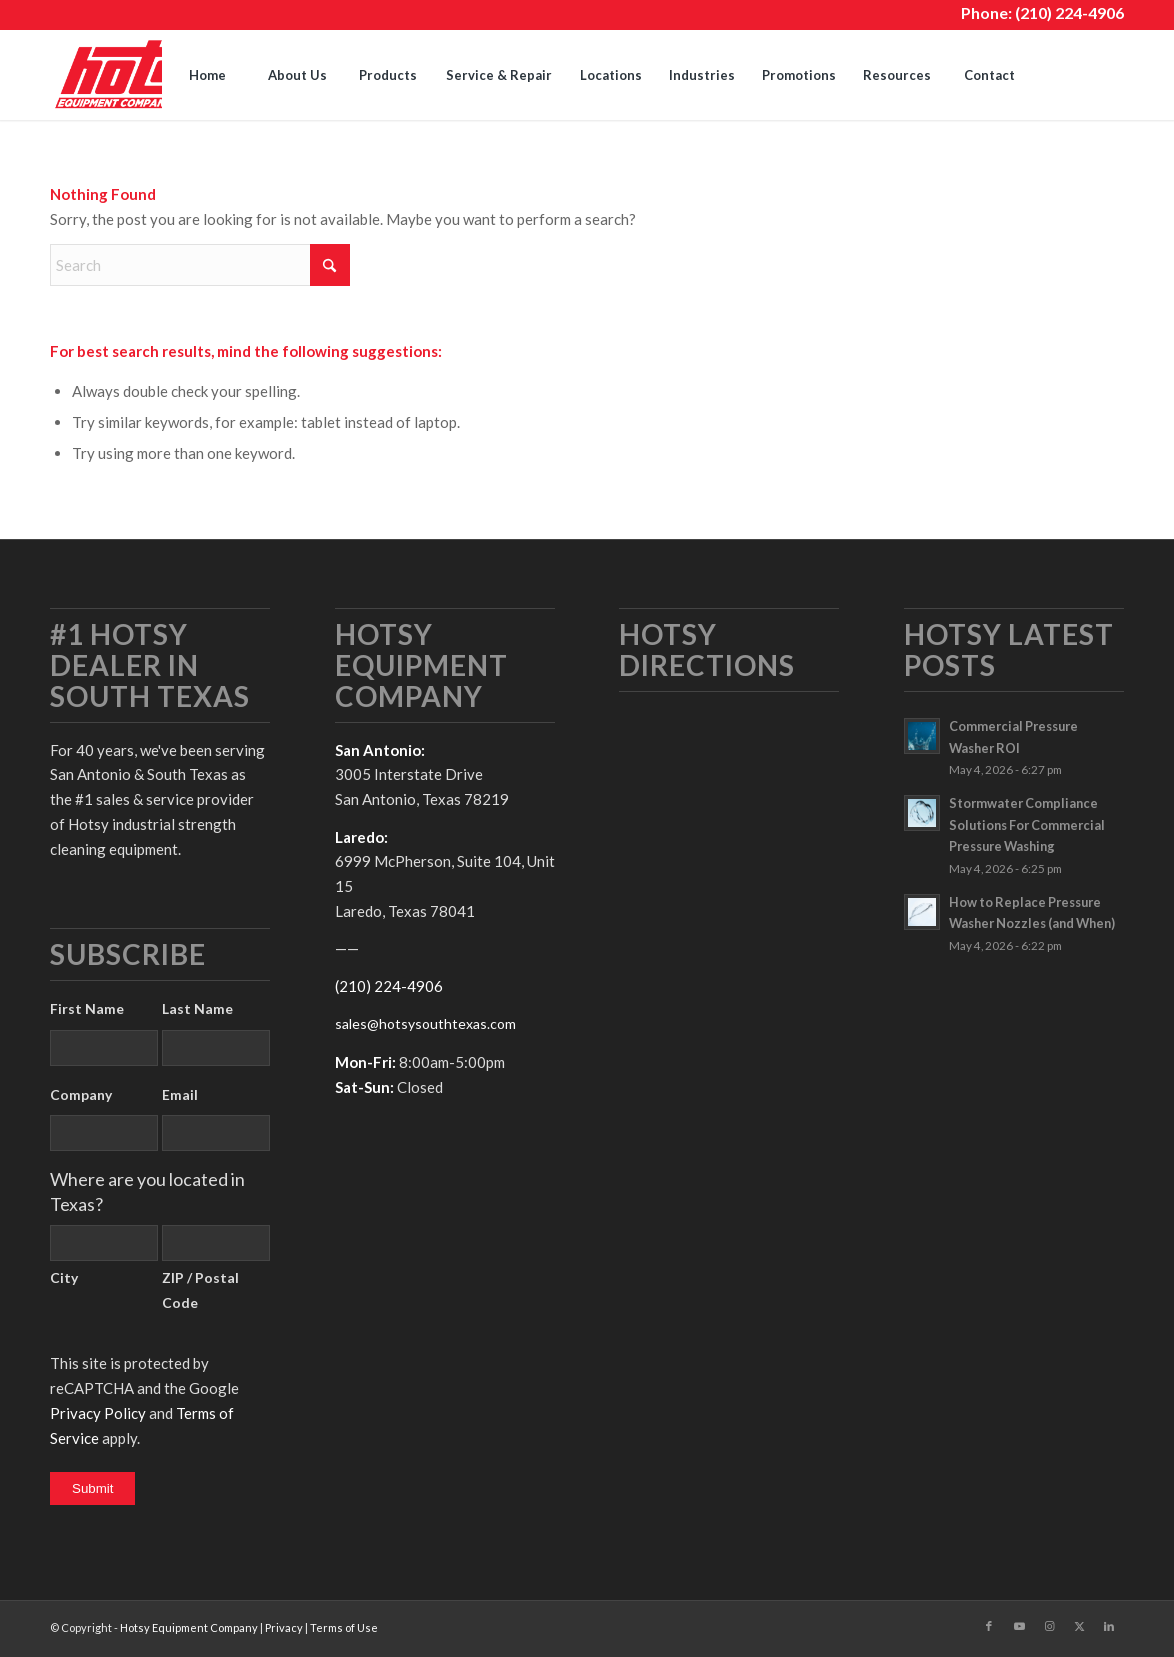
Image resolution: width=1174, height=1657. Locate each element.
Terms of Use (344, 1627)
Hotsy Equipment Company (189, 1627)
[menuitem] (207, 75)
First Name (87, 1008)
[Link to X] (1079, 1626)
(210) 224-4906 (1069, 12)
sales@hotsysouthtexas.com (425, 1023)
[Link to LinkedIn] (1109, 1626)
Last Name (197, 1008)
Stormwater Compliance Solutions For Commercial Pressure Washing (1027, 824)
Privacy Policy (98, 1413)
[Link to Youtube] (1019, 1626)
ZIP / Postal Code (200, 1290)
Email (180, 1094)
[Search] (1079, 75)
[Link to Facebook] (989, 1626)
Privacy (284, 1627)
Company (81, 1094)
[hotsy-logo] (148, 75)
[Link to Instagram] (1049, 1626)
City (64, 1277)
